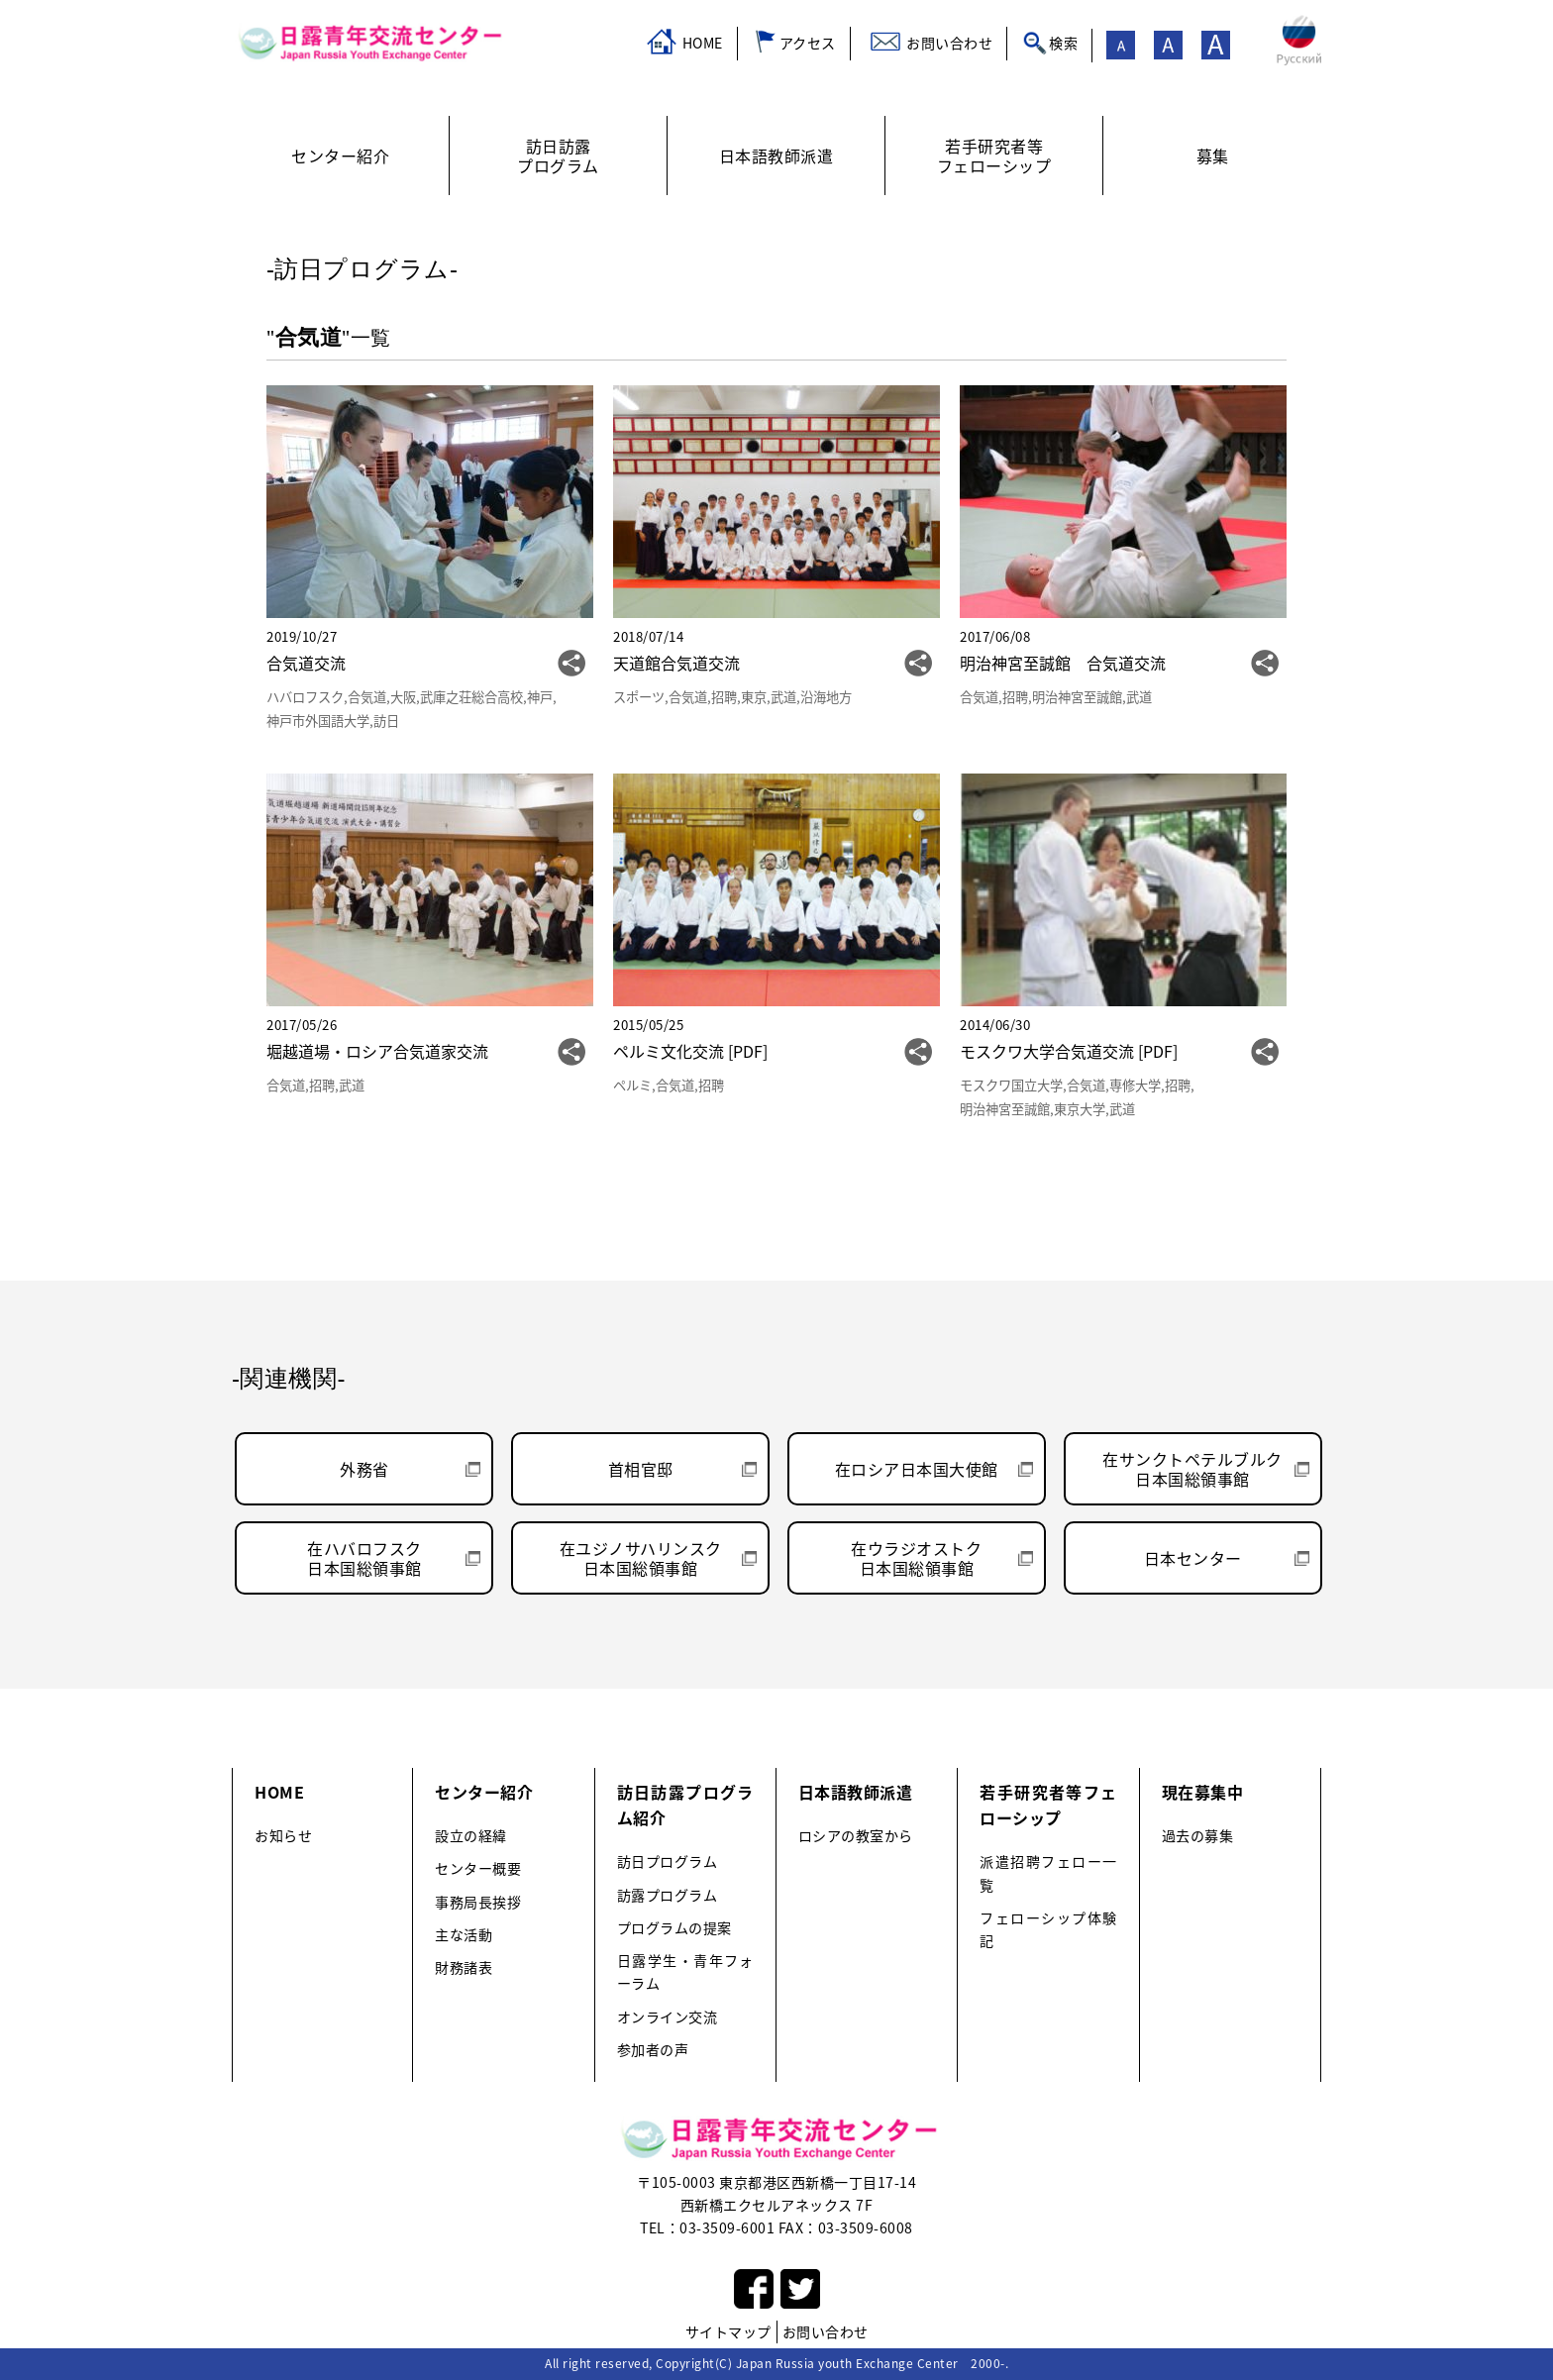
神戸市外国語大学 (317, 720)
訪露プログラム (667, 1895)
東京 (754, 696)
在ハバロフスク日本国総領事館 (364, 1558)
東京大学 (1079, 1108)
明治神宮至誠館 (1077, 696)
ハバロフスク (305, 696)
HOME (702, 43)
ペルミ (632, 1085)
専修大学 (1135, 1085)
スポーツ (639, 696)
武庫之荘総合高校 (471, 696)
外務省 (364, 1469)
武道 (783, 696)
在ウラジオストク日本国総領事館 (916, 1558)
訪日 (386, 720)
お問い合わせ (949, 43)
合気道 (367, 696)
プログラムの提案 (674, 1927)
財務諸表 (463, 1967)
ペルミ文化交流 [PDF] (690, 1051)
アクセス (807, 43)
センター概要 (478, 1868)
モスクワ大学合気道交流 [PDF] (1069, 1051)
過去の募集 (1198, 1835)
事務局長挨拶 (478, 1902)
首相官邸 (640, 1469)
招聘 (724, 696)
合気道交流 (306, 662)
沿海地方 (826, 696)
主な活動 (463, 1934)
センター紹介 (484, 1792)
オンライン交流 (667, 2017)
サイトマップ (728, 2331)
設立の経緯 (471, 1835)
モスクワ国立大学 (1011, 1085)
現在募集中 (1203, 1792)
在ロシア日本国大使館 (916, 1469)
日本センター (1193, 1558)
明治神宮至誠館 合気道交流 (1063, 662)
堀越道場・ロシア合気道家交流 (377, 1051)
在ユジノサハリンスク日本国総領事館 (641, 1558)
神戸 (540, 696)
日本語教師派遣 (855, 1792)
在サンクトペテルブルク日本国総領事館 (1192, 1469)
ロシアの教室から (855, 1835)
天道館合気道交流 (676, 662)
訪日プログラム (667, 1861)
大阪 (403, 696)
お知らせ (283, 1835)
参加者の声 (653, 2049)
